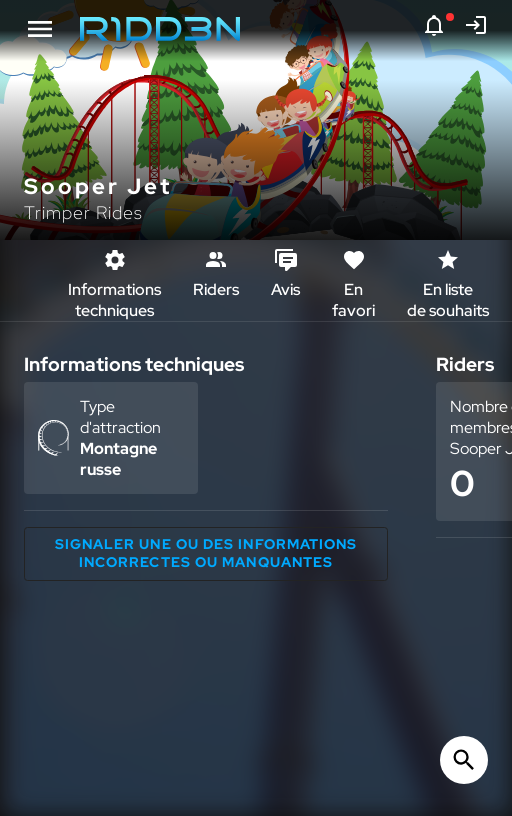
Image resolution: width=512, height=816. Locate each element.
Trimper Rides (83, 212)
